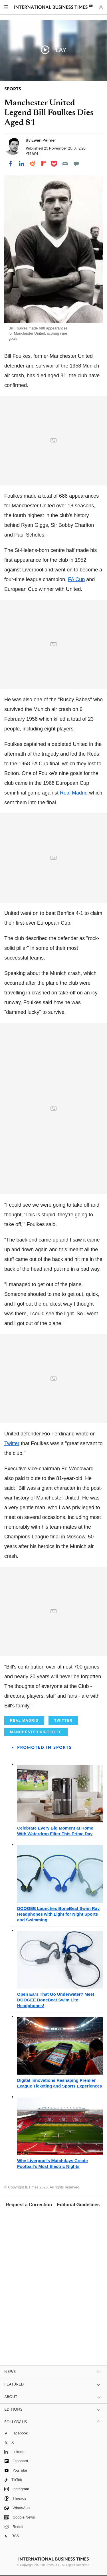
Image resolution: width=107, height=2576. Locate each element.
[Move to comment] (76, 163)
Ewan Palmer (43, 140)
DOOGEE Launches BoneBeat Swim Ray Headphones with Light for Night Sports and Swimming (58, 1914)
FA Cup (76, 579)
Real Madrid (74, 793)
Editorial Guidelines (78, 2204)
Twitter (11, 1443)
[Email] (65, 163)
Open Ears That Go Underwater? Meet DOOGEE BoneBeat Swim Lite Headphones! (55, 2000)
